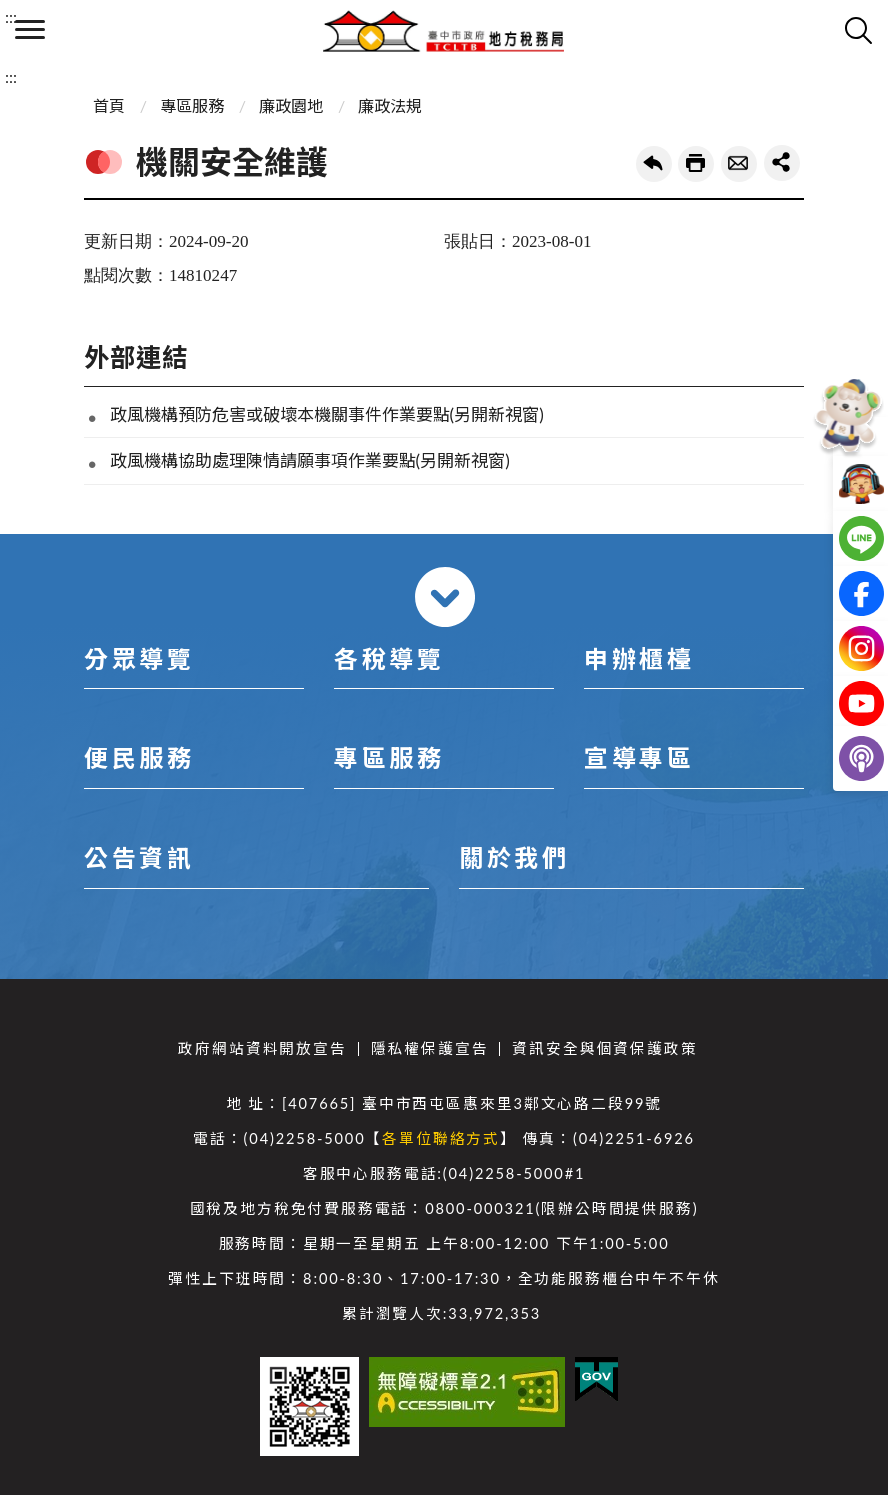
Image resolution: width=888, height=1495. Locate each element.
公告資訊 (139, 857)
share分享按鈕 (782, 163)
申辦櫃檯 (639, 658)
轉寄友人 (739, 164)
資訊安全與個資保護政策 (604, 1048)
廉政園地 (291, 105)
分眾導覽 (139, 658)
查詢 (858, 30)
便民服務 (139, 757)
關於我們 (514, 857)
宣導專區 (639, 757)
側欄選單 (30, 29)
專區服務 (192, 105)
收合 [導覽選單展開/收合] (445, 597)
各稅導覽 (389, 658)
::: (11, 16)
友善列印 (696, 164)
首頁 (109, 105)
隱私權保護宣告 (430, 1048)
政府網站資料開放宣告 (262, 1048)
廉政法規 (390, 105)
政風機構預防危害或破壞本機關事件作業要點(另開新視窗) (327, 414)
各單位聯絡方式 (441, 1138)
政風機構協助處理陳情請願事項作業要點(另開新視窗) (310, 460)
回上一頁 (654, 164)
